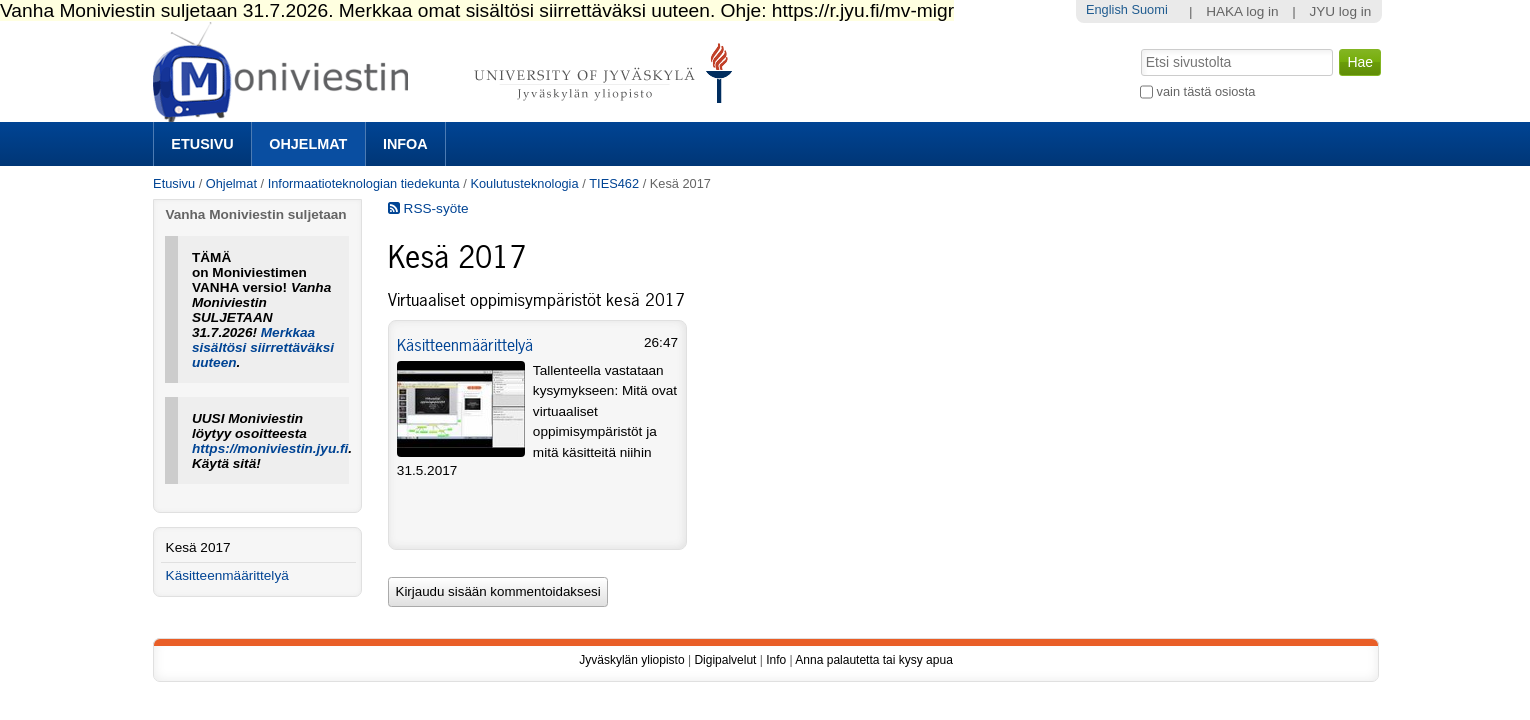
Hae (1139, 47)
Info (776, 660)
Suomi (1149, 9)
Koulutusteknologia (524, 183)
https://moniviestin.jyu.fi (270, 448)
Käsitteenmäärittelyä (465, 345)
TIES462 (614, 183)
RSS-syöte (428, 208)
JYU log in (1340, 11)
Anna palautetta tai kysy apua (873, 660)
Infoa (405, 144)
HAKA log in (1242, 11)
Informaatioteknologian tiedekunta (364, 183)
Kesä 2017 (198, 547)
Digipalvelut (725, 660)
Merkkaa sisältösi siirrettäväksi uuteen (263, 347)
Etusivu (202, 144)
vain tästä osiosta (1206, 91)
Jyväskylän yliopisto (631, 660)
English (1107, 9)
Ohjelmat (308, 144)
